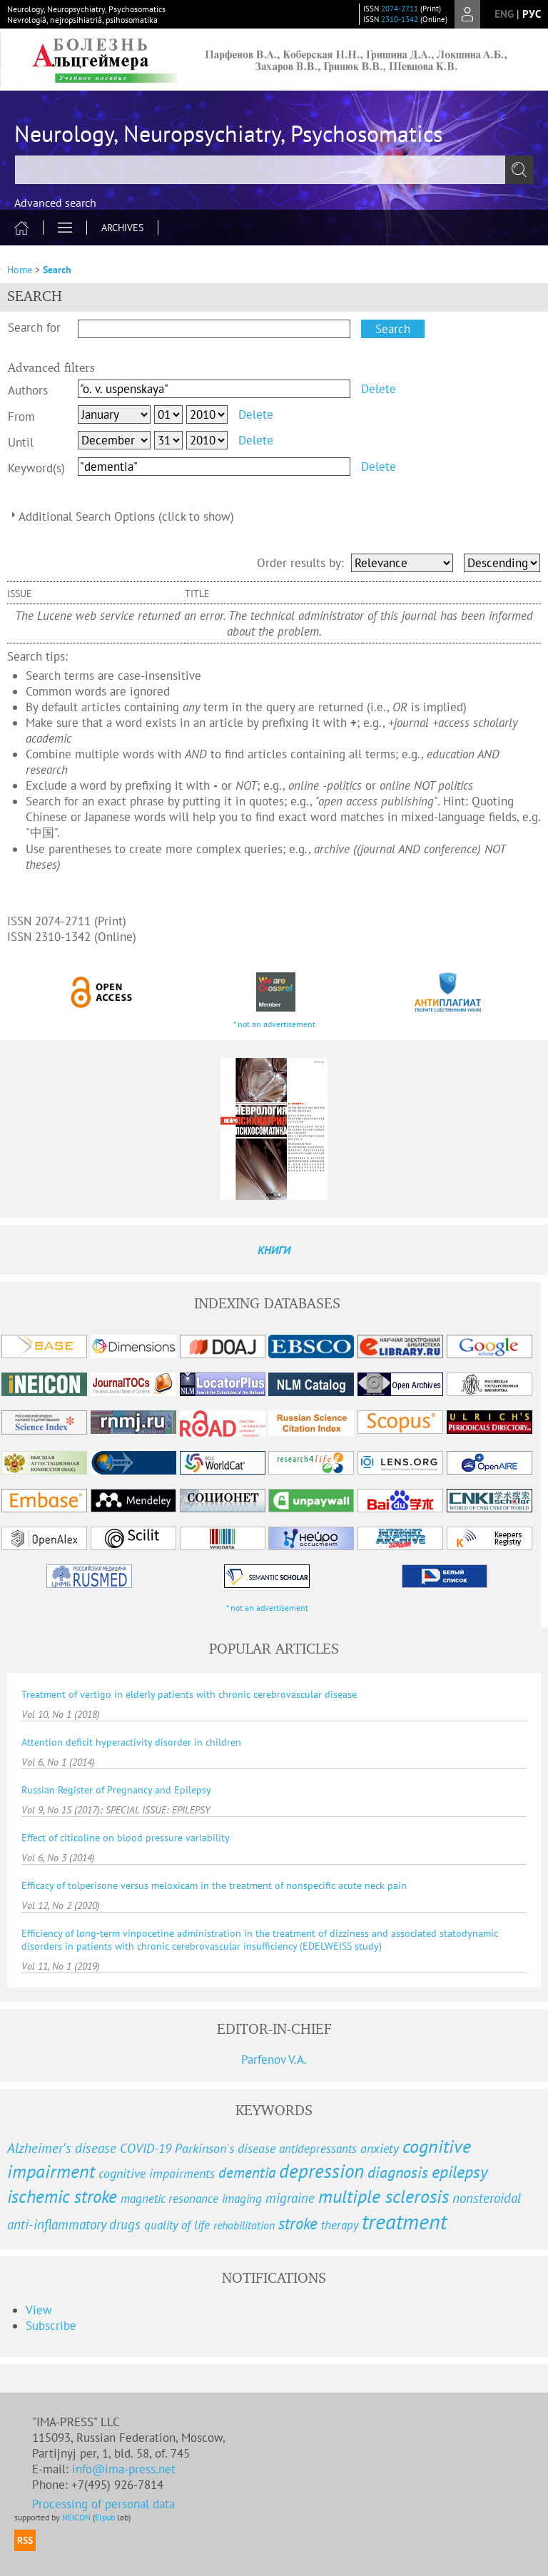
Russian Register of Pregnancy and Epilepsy (116, 1789)
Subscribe (51, 2325)
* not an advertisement (274, 1024)
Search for (34, 327)
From (21, 416)
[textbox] (274, 170)
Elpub (105, 2517)
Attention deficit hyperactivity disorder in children (131, 1742)
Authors (28, 390)
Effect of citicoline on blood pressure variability (125, 1837)
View (39, 2310)
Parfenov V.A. (274, 2059)
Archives (122, 227)
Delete (378, 389)
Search (57, 269)
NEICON (76, 2517)
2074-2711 (399, 9)
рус (531, 14)
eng (504, 14)
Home (19, 269)
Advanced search (55, 202)
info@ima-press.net (124, 2469)
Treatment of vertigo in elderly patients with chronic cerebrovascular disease (189, 1694)
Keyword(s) (36, 468)
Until (21, 442)
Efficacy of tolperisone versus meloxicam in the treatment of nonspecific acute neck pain (214, 1885)
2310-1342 (399, 19)
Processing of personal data (103, 2504)
